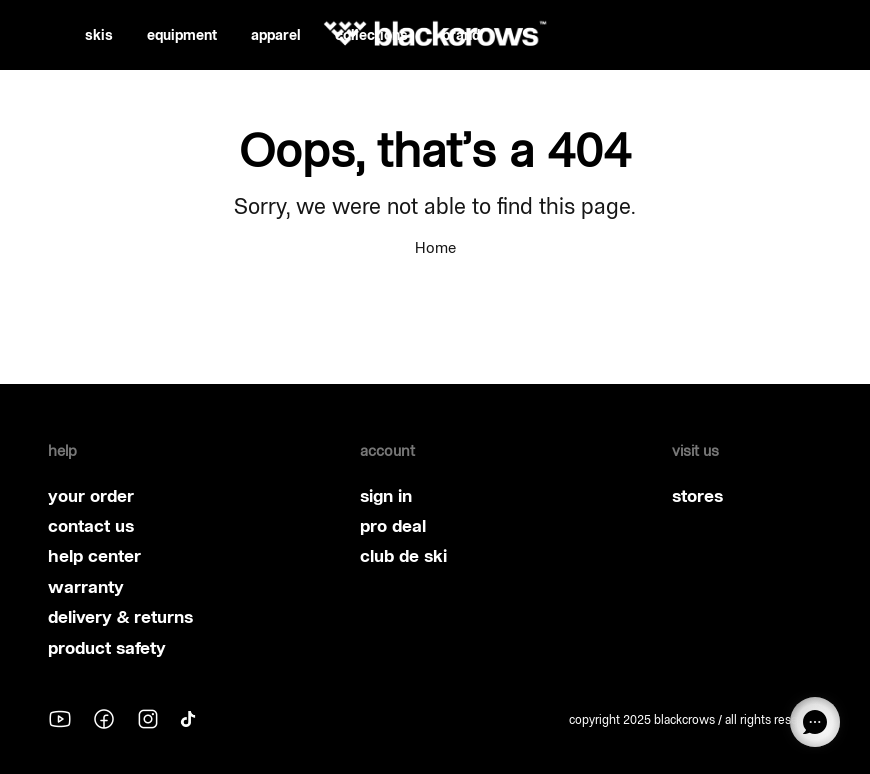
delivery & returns (120, 617)
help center (94, 556)
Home (435, 247)
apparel (276, 35)
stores (697, 496)
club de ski (403, 556)
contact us (91, 526)
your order (91, 496)
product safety (107, 648)
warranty (86, 587)
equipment (182, 35)
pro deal (393, 526)
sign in (386, 496)
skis (99, 35)
